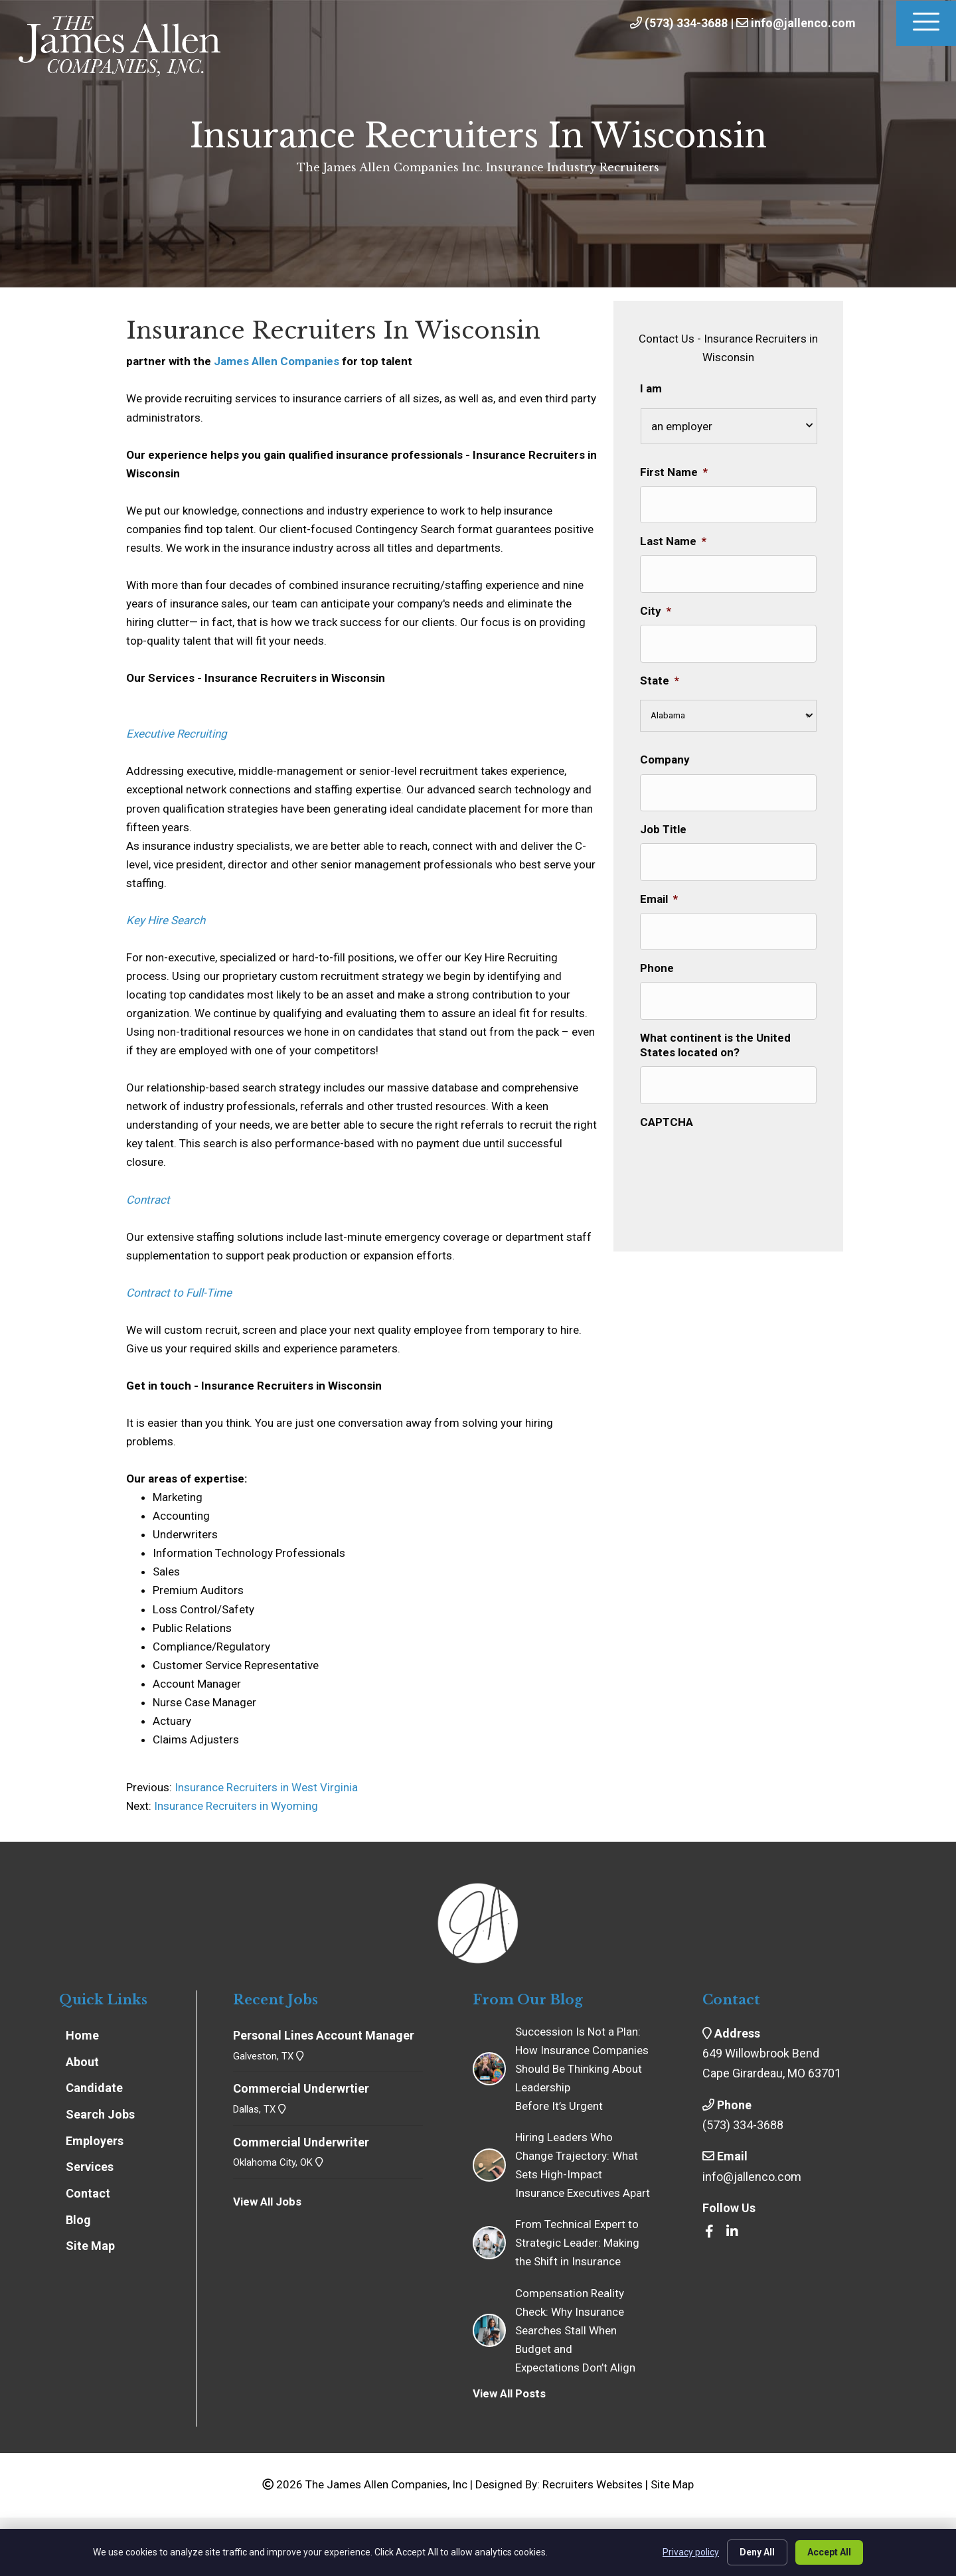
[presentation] (741, 1147)
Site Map (672, 2484)
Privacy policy (691, 2552)
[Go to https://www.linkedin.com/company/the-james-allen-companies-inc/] (732, 2232)
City (655, 607)
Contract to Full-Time (179, 1292)
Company (665, 755)
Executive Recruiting (176, 733)
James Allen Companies (276, 361)
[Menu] (926, 23)
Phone (657, 958)
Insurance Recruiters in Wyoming (236, 1805)
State (659, 675)
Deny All (757, 2552)
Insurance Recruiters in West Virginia (265, 1787)
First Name (674, 472)
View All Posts (509, 2393)
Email (659, 891)
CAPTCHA (666, 1108)
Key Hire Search (165, 920)
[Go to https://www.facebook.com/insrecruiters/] (709, 2232)
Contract (148, 1199)
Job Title (663, 822)
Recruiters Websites (592, 2484)
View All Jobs (267, 2201)
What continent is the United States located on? (715, 1034)
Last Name (673, 539)
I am (651, 388)
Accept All (829, 2552)
